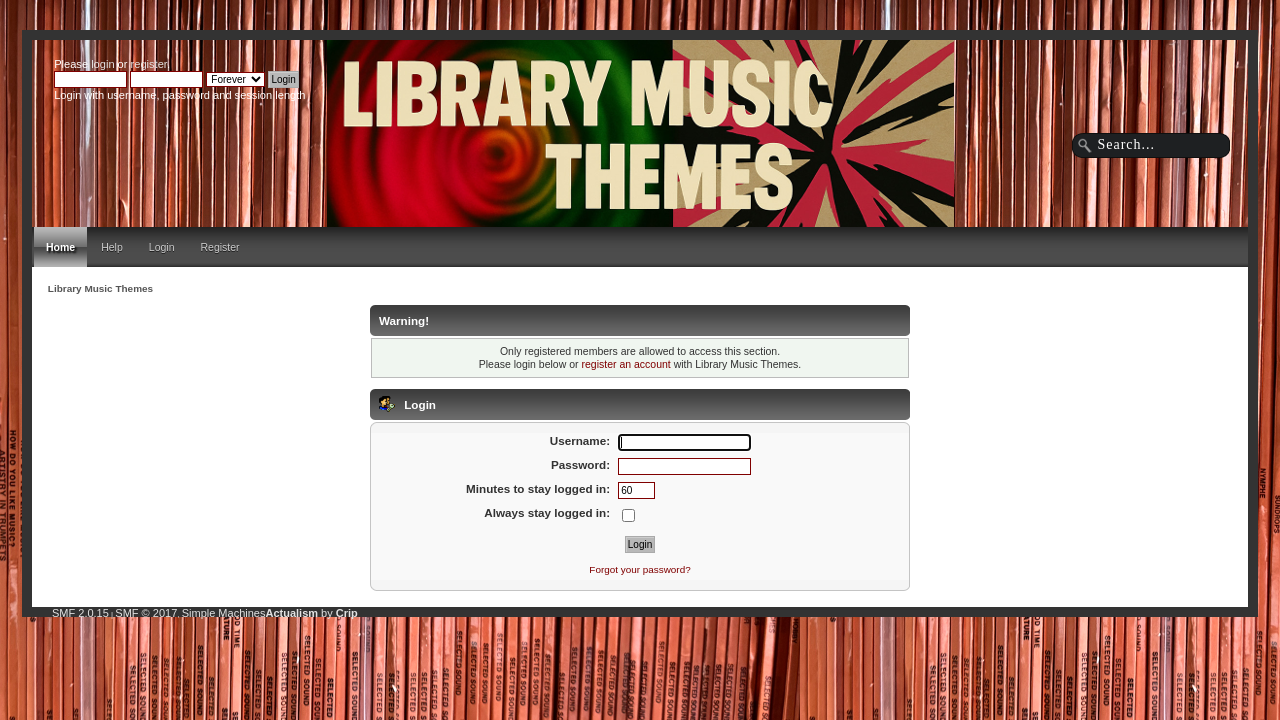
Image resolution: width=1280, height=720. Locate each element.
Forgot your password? (639, 569)
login (102, 64)
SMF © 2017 (146, 613)
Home (60, 247)
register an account (625, 364)
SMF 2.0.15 (80, 613)
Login (162, 247)
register (149, 64)
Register (220, 247)
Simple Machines (224, 613)
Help (112, 247)
